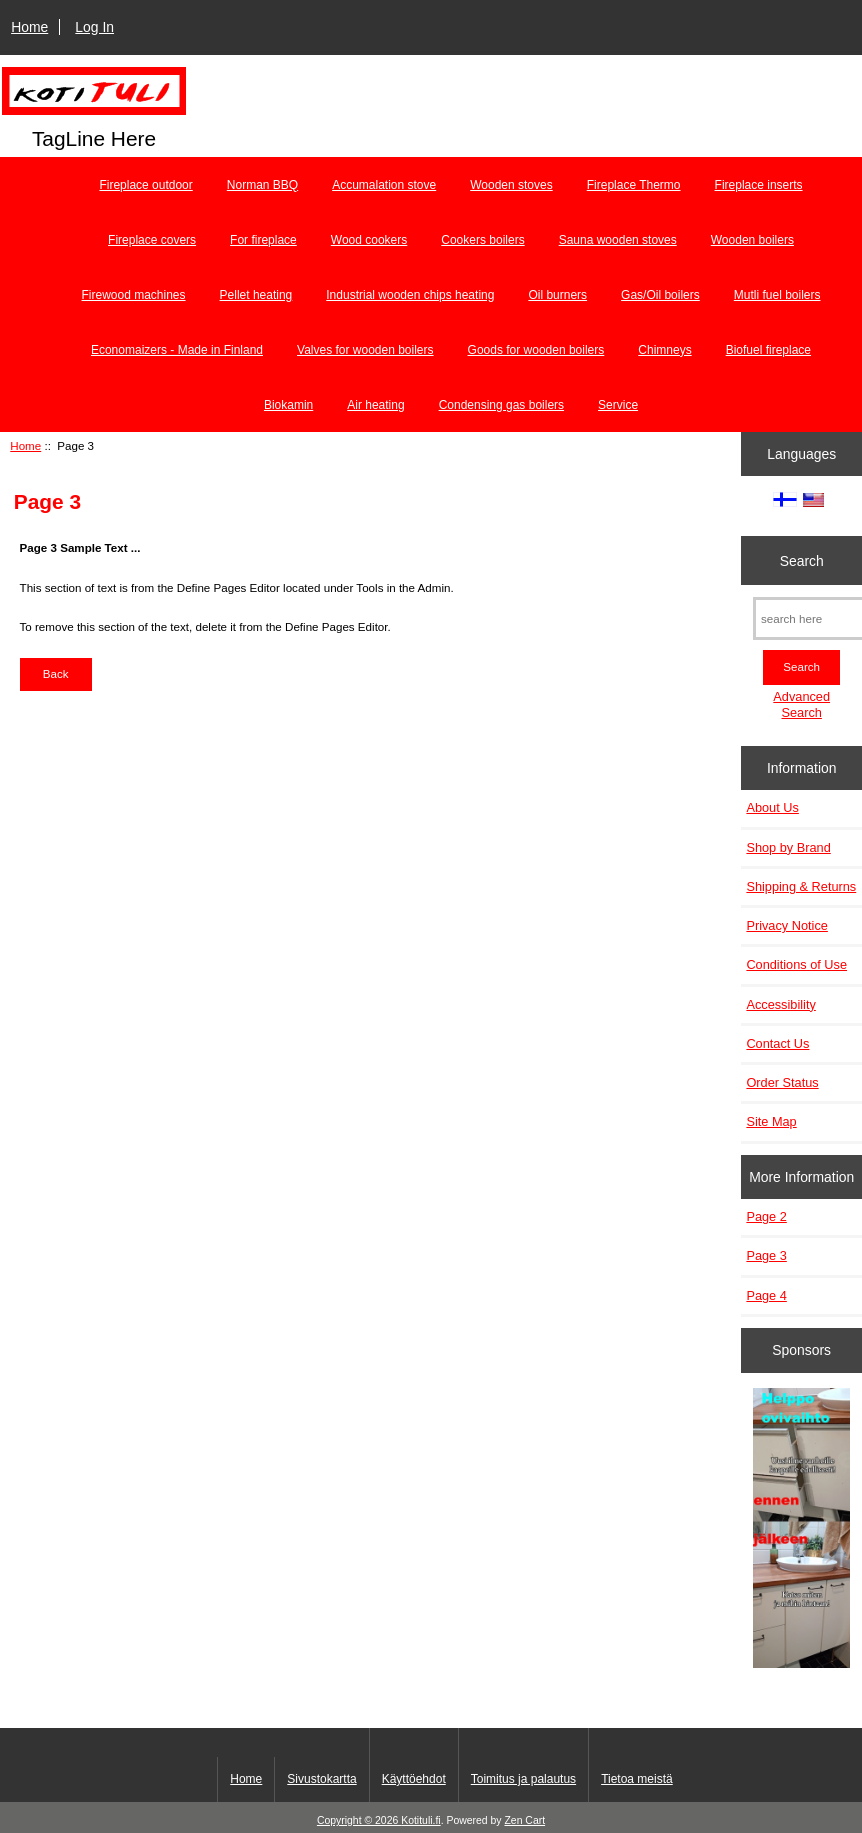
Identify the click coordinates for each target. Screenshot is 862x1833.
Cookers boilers (482, 240)
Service (618, 405)
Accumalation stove (384, 185)
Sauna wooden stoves (618, 240)
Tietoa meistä (637, 1779)
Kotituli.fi (420, 1820)
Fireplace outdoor (145, 185)
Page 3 (766, 1255)
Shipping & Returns (801, 886)
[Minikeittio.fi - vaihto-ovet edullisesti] (801, 1530)
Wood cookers (369, 240)
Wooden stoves (511, 185)
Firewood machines (134, 295)
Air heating (375, 405)
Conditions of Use (796, 964)
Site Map (771, 1121)
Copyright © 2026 (359, 1820)
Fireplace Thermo (634, 185)
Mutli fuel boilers (777, 295)
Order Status (782, 1082)
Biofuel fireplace (768, 350)
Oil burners (557, 295)
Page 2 (766, 1216)
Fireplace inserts (759, 185)
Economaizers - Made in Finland (177, 350)
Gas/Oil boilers (660, 295)
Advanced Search (801, 704)
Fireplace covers (152, 240)
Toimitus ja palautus (523, 1779)
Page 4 (766, 1295)
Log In (94, 27)
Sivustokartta (321, 1779)
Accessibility (780, 1004)
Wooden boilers (752, 240)
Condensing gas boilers (501, 405)
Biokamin (288, 405)
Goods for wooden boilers (536, 350)
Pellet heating (256, 295)
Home (29, 27)
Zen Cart (524, 1820)
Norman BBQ (262, 185)
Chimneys (664, 350)
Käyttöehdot (414, 1779)
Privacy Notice (786, 925)
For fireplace (263, 240)
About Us (772, 807)
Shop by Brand (788, 847)
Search (802, 560)
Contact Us (777, 1043)
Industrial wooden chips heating (410, 295)
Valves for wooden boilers (365, 350)
